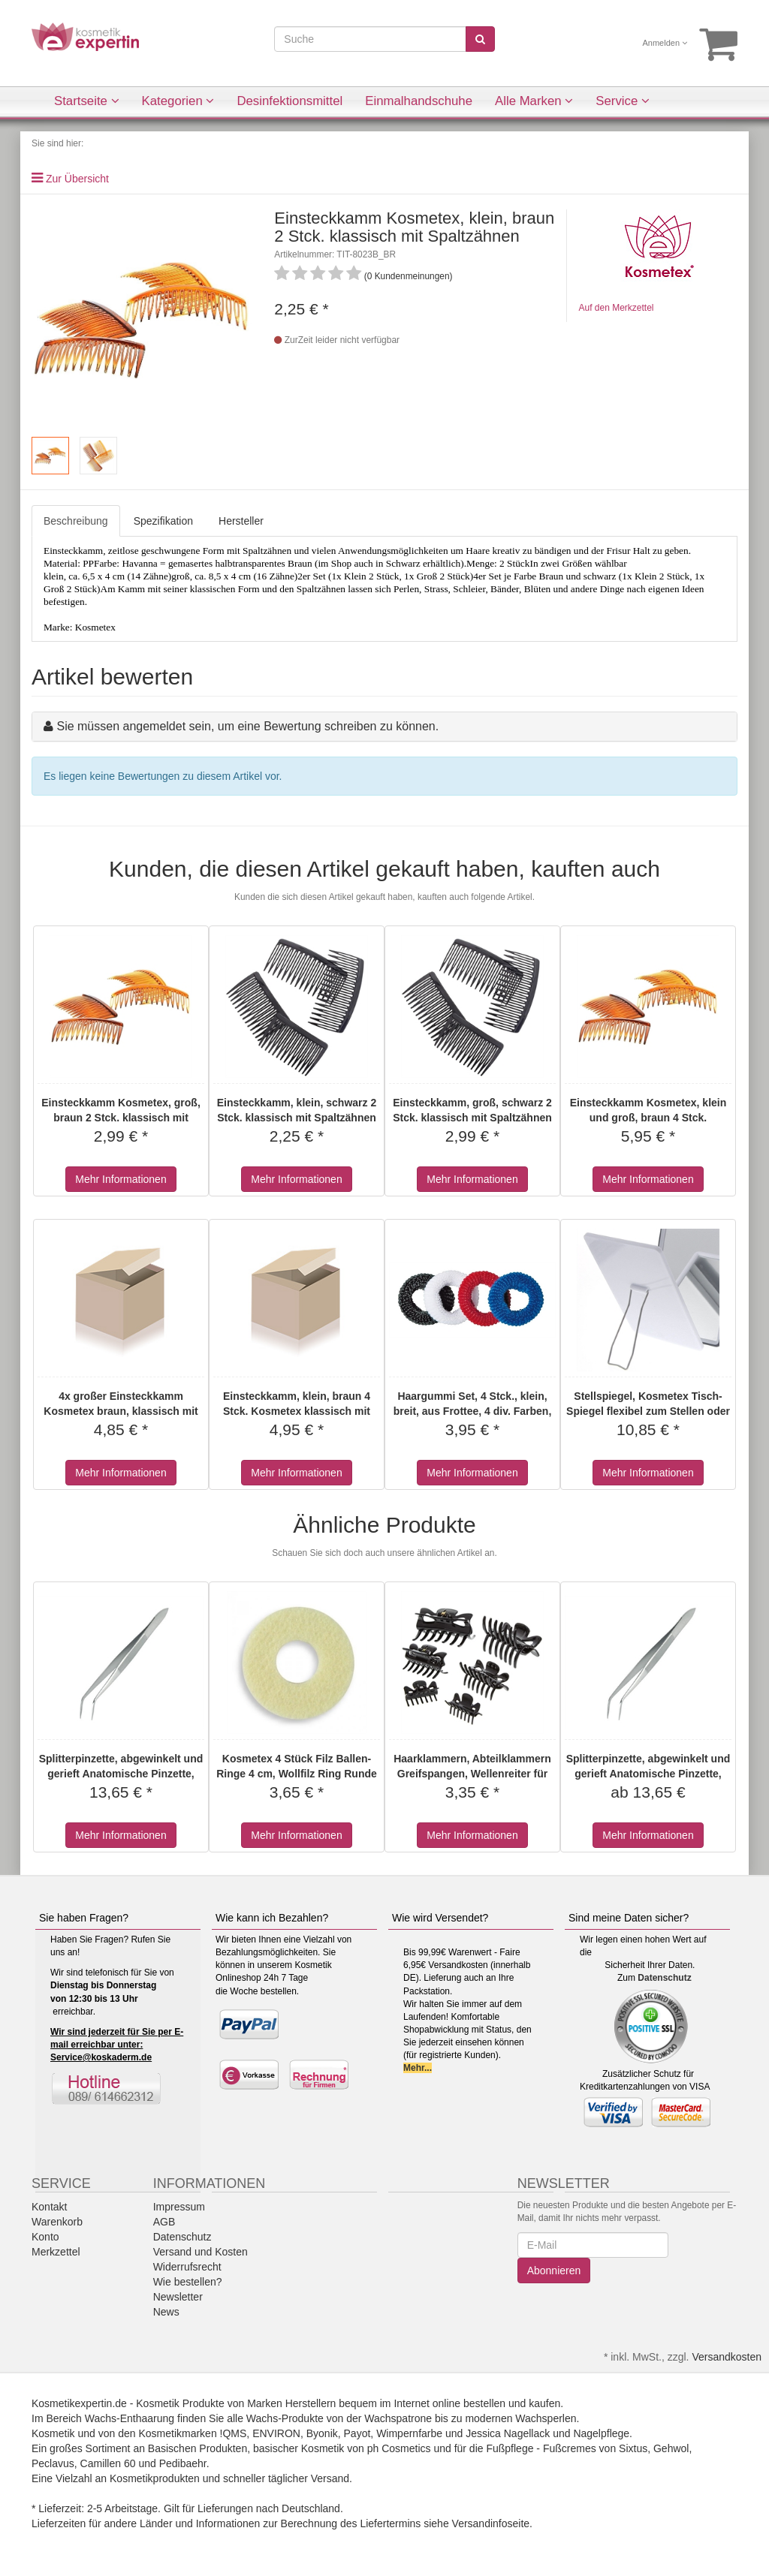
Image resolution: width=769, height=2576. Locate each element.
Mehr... (417, 2068)
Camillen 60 (108, 2463)
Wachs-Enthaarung (129, 2418)
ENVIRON (276, 2433)
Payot (357, 2433)
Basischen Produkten (197, 2448)
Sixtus (633, 2448)
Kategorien (178, 101)
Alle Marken (534, 101)
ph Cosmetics (399, 2448)
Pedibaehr (183, 2463)
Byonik (322, 2433)
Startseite (86, 101)
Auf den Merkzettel (615, 307)
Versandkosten (726, 2357)
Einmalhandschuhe (418, 101)
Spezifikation (163, 521)
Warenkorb (57, 2222)
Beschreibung (76, 521)
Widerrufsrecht (187, 2267)
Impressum (179, 2207)
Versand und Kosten (200, 2252)
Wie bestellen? (187, 2282)
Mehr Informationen (120, 1179)
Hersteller (241, 521)
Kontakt (49, 2207)
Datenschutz (664, 1978)
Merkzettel (56, 2252)
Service (623, 101)
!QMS (233, 2433)
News (166, 2312)
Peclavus (53, 2463)
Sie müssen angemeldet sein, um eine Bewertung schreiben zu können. (247, 726)
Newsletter (178, 2297)
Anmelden (665, 42)
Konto (45, 2237)
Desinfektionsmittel (289, 101)
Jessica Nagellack (508, 2433)
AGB (164, 2222)
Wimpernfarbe (409, 2433)
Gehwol (671, 2448)
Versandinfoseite (491, 2523)
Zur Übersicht (77, 179)
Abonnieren (554, 2271)
